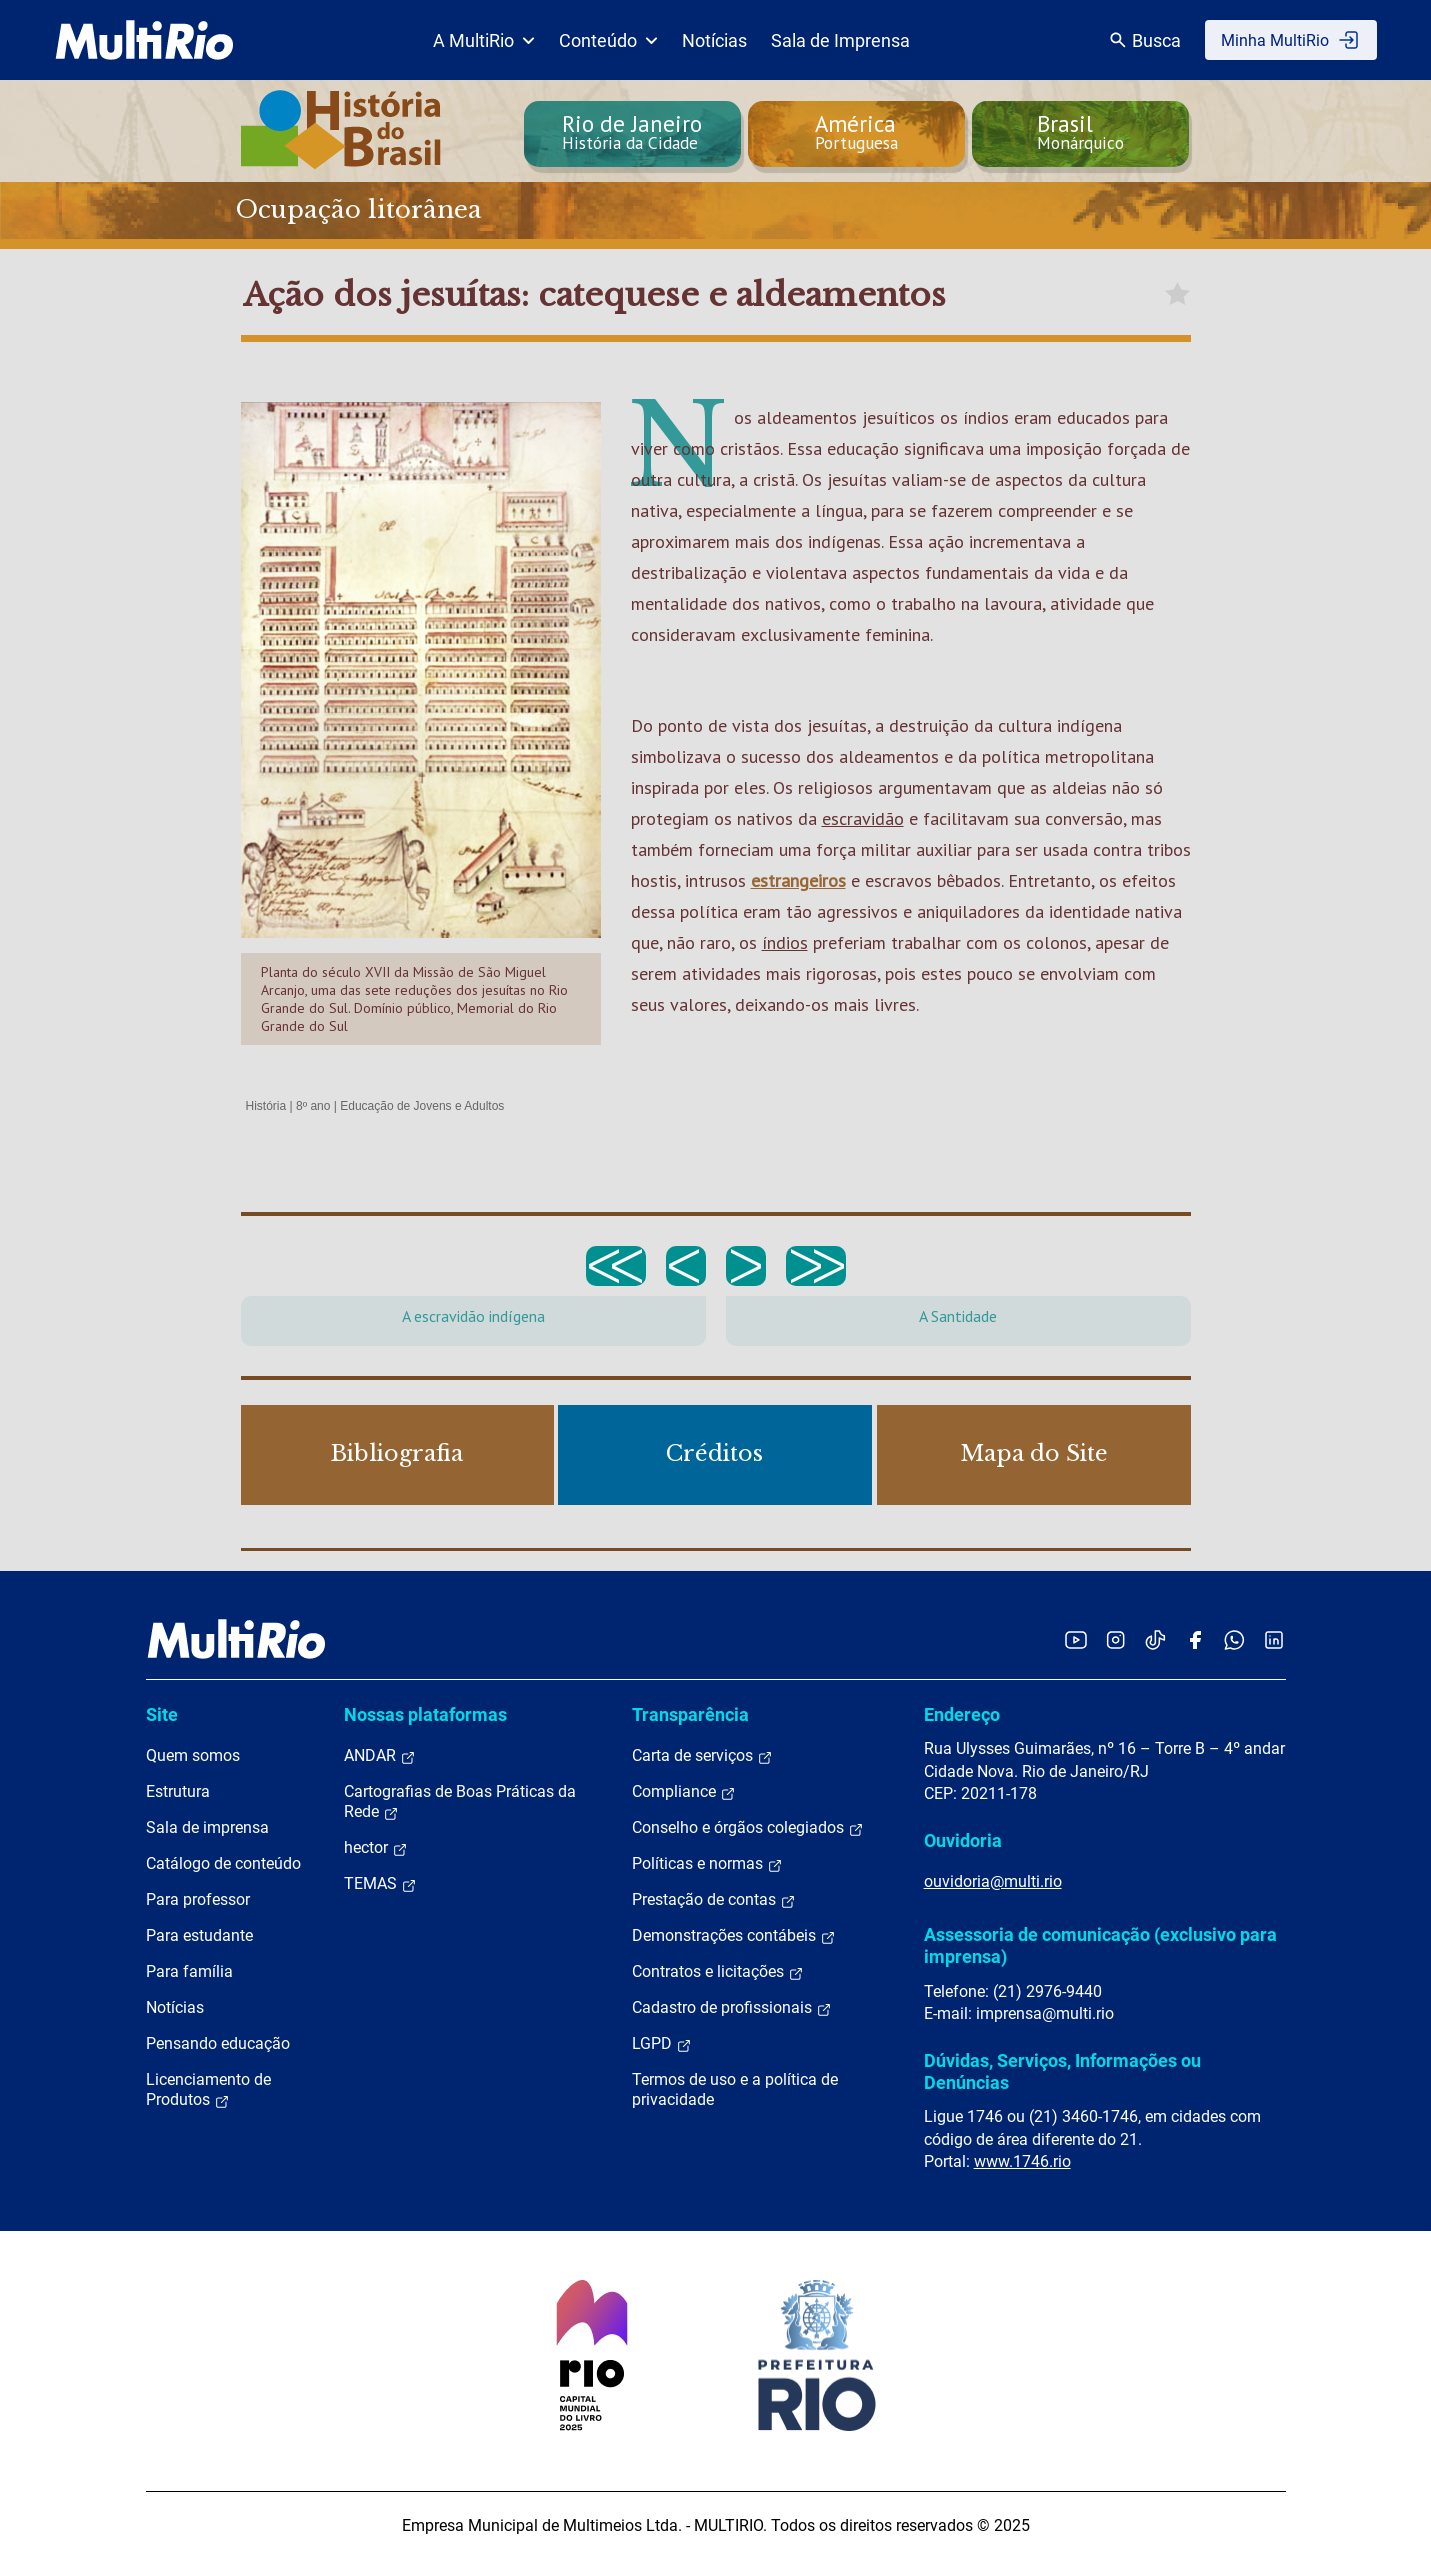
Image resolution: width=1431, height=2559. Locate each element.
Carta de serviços (702, 1756)
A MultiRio (484, 40)
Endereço (962, 1714)
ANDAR (380, 1756)
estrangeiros (798, 880)
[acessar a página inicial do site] (144, 40)
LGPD (662, 2044)
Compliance (684, 1792)
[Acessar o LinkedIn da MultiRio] (1274, 1639)
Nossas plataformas (425, 1714)
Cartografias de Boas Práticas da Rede (460, 1802)
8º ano (313, 1106)
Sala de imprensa (207, 1827)
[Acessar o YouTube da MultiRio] (1076, 1639)
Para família (189, 1971)
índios (785, 942)
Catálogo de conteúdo (223, 1863)
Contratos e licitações (718, 1972)
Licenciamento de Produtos (208, 2090)
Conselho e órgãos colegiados (748, 1828)
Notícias (714, 40)
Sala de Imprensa (840, 40)
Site (162, 1714)
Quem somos (193, 1755)
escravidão (863, 818)
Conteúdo (608, 40)
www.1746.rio (1022, 2161)
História (266, 1106)
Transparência (690, 1714)
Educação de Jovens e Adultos (422, 1106)
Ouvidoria (963, 1840)
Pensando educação (218, 2043)
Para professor (198, 1899)
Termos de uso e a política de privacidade (735, 2089)
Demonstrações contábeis (734, 1936)
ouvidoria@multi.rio (993, 1881)
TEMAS (380, 1884)
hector (376, 1848)
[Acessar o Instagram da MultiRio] (1115, 1639)
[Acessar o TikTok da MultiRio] (1155, 1639)
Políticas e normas (707, 1864)
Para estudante (199, 1935)
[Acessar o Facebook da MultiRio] (1195, 1639)
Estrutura (178, 1791)
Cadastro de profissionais (732, 2008)
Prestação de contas (714, 1900)
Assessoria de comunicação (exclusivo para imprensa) (1100, 1945)
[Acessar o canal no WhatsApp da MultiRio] (1234, 1639)
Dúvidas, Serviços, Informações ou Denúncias (1062, 2071)
